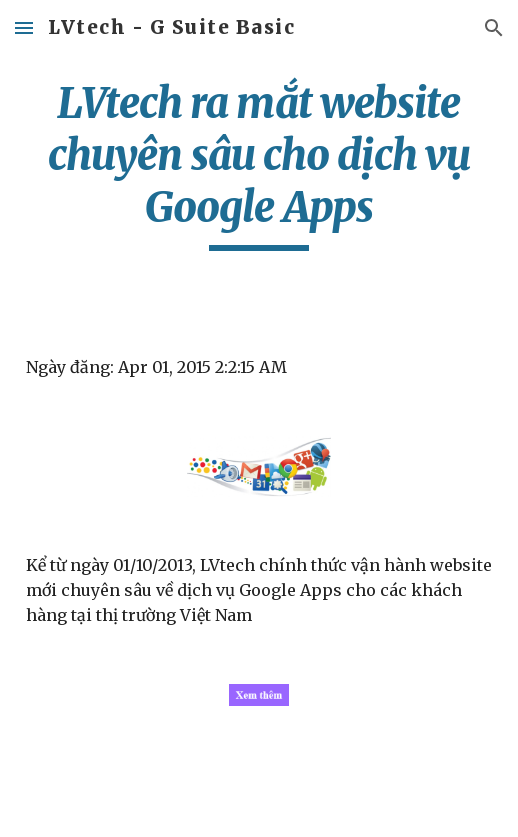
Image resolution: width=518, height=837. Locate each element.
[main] (259, 164)
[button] (24, 27)
